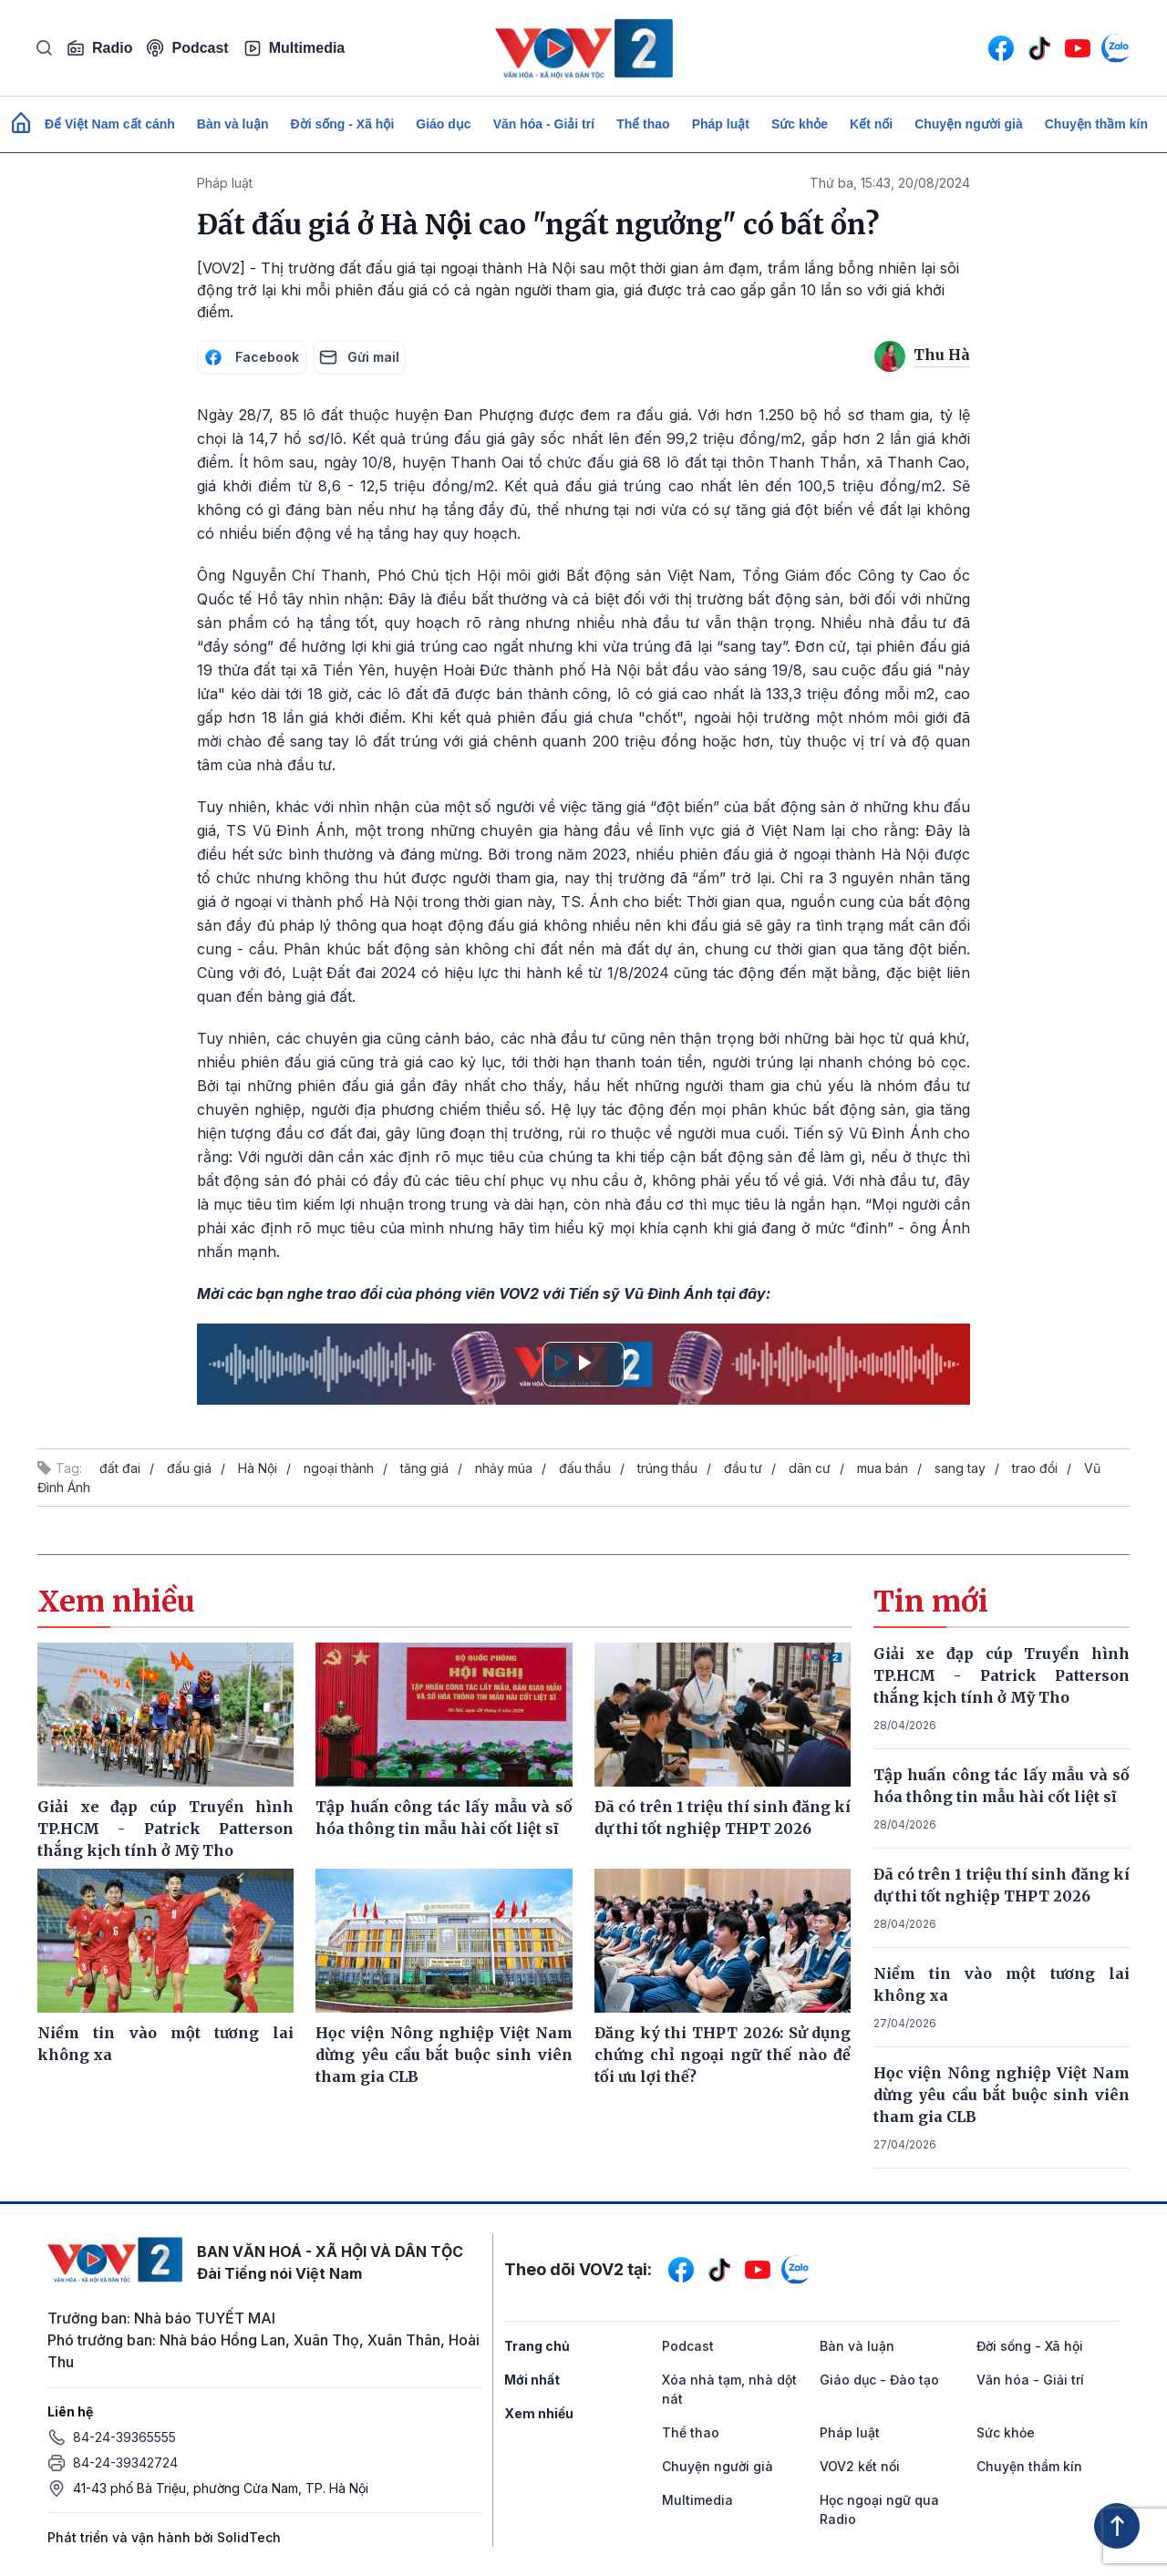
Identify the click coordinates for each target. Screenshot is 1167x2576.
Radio (99, 48)
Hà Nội (257, 1468)
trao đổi (1035, 1468)
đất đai (119, 1468)
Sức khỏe (799, 124)
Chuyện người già (968, 124)
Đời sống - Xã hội (343, 124)
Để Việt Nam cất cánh (110, 124)
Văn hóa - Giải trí (543, 124)
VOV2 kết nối (860, 2466)
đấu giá (189, 1468)
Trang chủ (537, 2346)
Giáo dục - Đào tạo (879, 2379)
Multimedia (294, 48)
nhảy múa (503, 1468)
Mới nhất (532, 2379)
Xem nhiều (538, 2413)
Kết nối (871, 124)
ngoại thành (339, 1468)
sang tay (960, 1468)
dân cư (810, 1468)
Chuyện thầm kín (1096, 124)
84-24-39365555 (124, 2437)
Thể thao (643, 124)
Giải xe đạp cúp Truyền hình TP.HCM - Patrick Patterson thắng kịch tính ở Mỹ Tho (1002, 1675)
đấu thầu (585, 1468)
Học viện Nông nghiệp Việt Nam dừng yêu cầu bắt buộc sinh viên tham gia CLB (1002, 2095)
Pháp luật (720, 124)
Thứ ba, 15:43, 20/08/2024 (890, 183)
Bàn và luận (233, 124)
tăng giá (424, 1468)
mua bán (882, 1468)
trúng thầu (667, 1468)
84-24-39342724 (125, 2462)
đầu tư (743, 1468)
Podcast (187, 48)
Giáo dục (443, 124)
